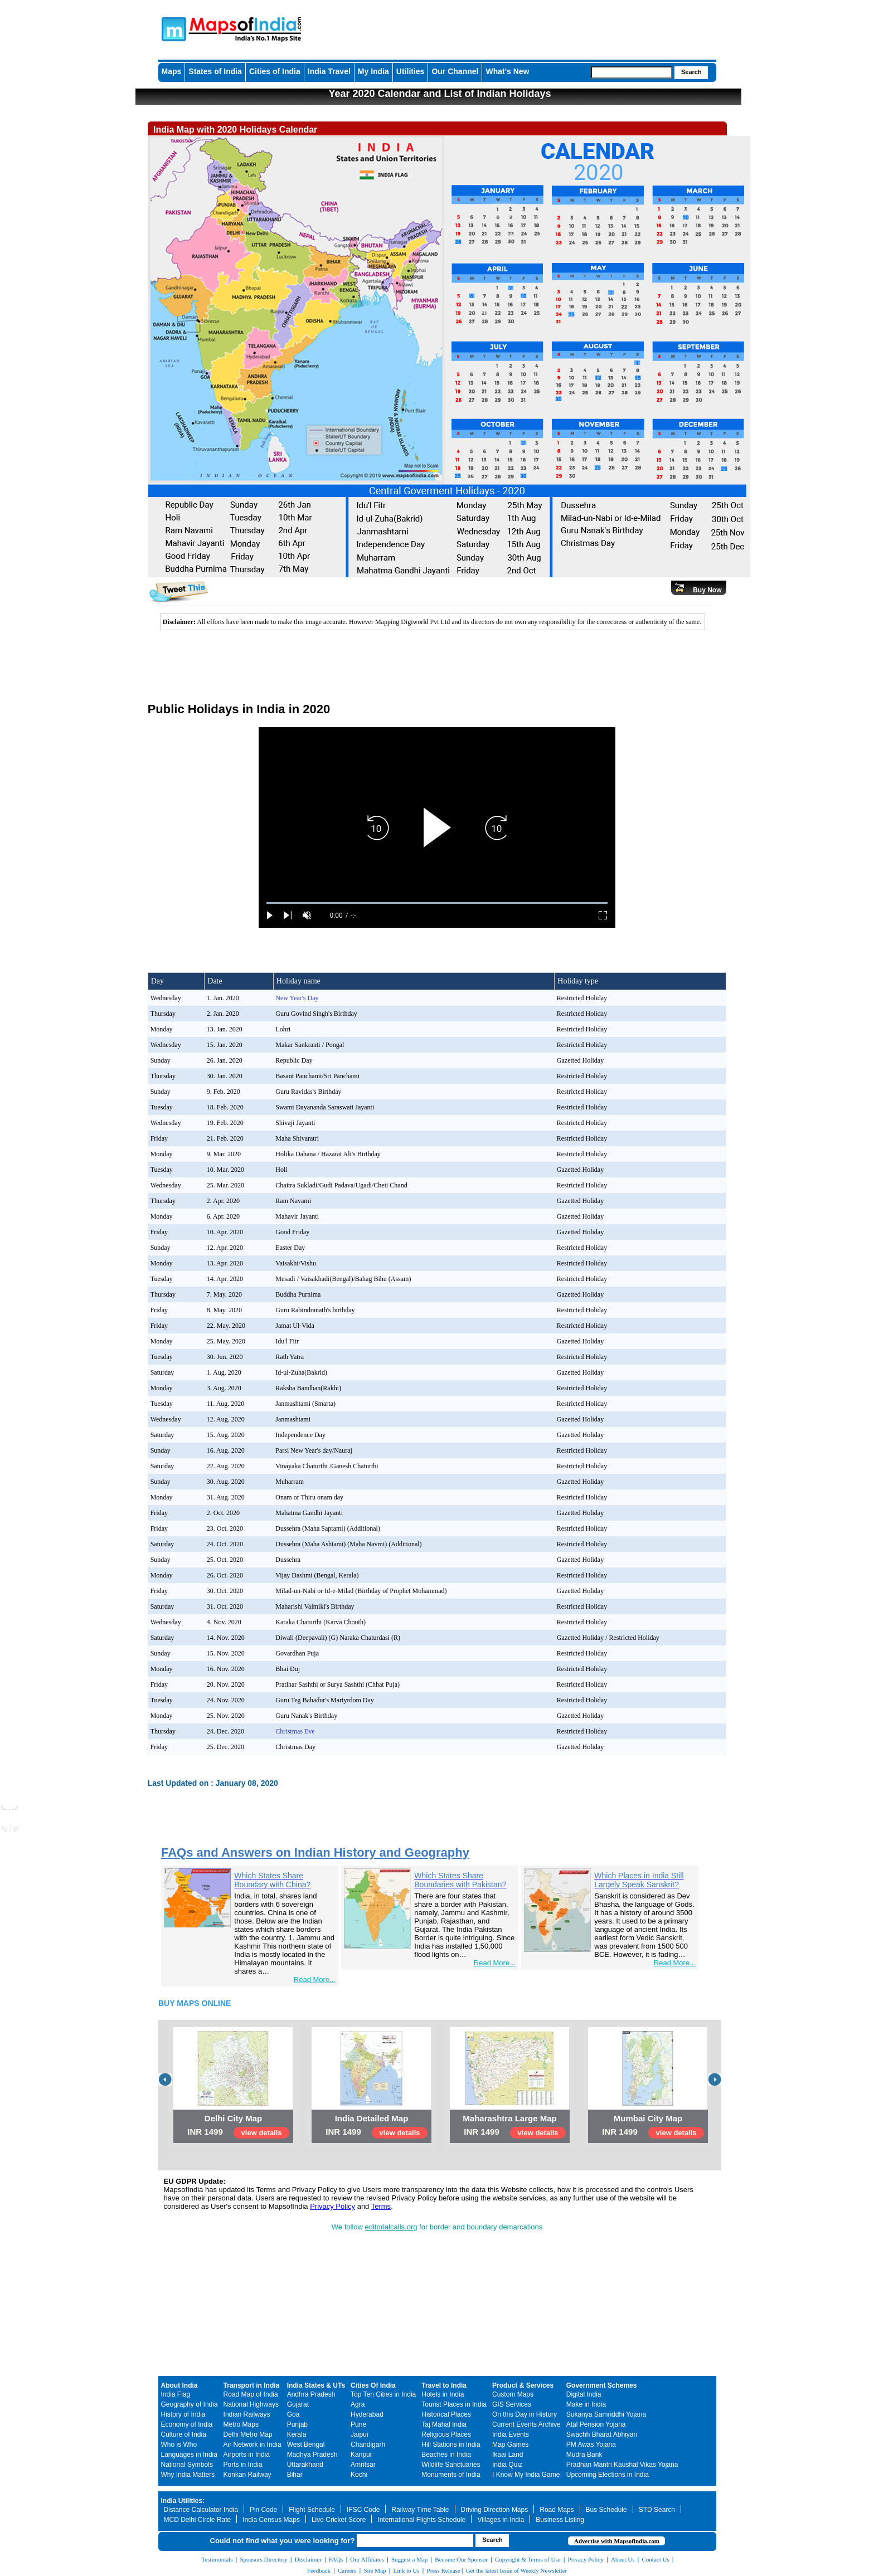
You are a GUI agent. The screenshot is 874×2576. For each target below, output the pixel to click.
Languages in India (189, 2454)
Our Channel (454, 71)
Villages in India (500, 2520)
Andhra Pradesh (311, 2394)
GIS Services (511, 2404)
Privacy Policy (332, 2206)
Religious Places (446, 2434)
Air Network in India (252, 2444)
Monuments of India (450, 2474)
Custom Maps (512, 2394)
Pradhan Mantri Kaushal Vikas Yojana (622, 2464)
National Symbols (187, 2464)
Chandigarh (368, 2444)
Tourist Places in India (454, 2404)
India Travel (329, 71)
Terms (381, 2206)
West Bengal (306, 2444)
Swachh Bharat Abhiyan (601, 2434)
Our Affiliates (367, 2559)
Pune (358, 2424)
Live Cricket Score (339, 2520)
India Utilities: (183, 2501)
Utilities (410, 71)
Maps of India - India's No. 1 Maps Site (172, 28)
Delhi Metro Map (248, 2434)
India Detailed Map (372, 2118)
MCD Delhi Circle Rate (197, 2520)
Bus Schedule (606, 2510)
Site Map (374, 2570)
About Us (622, 2559)
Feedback (319, 2570)
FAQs (336, 2559)
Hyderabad (367, 2414)
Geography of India (189, 2404)
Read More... (315, 1979)
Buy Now (707, 590)
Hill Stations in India (450, 2444)
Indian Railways (247, 2414)
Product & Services (522, 2385)
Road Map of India (251, 2394)
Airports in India (247, 2454)
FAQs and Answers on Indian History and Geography (315, 1852)
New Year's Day (296, 998)
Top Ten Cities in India (383, 2394)
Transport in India (252, 2385)
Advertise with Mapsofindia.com (616, 2541)
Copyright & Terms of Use (528, 2559)
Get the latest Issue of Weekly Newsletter (516, 2570)
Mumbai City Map (648, 2118)
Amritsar (363, 2464)
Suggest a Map (409, 2559)
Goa (293, 2414)
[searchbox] (631, 72)
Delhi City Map (233, 2118)
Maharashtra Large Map (509, 2118)
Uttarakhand (305, 2464)
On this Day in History (524, 2414)
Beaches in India (446, 2454)
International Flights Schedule (421, 2520)
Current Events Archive (526, 2424)
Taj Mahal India (444, 2424)
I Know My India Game (526, 2474)
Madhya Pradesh (312, 2454)
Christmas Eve (294, 1731)
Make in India (586, 2404)
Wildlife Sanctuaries (450, 2464)
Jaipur (360, 2434)
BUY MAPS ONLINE (194, 2003)
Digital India (583, 2394)
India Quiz (507, 2464)
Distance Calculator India (201, 2510)
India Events (510, 2434)
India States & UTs (316, 2385)
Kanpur (361, 2454)
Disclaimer (308, 2559)
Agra (358, 2404)
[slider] (437, 903)
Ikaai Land (507, 2454)
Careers (347, 2570)
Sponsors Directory (263, 2559)
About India (179, 2385)
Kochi (359, 2474)
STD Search (657, 2510)
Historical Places (446, 2414)
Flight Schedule (312, 2510)
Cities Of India (373, 2385)
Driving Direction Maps (494, 2510)
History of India (183, 2414)
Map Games (510, 2444)
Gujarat (298, 2404)
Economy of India (187, 2424)
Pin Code (263, 2510)
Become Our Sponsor (461, 2559)
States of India (215, 71)
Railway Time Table (420, 2510)
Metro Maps (241, 2424)
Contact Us (655, 2559)
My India (373, 71)
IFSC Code (363, 2510)
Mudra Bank (584, 2454)
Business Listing (560, 2520)
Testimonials (216, 2559)
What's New (507, 71)
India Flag (176, 2394)
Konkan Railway (247, 2474)
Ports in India (243, 2464)
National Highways (251, 2404)
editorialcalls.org (391, 2227)
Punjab (297, 2424)
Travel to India (444, 2385)
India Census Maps (271, 2520)
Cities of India (274, 71)
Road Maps (557, 2510)
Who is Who (179, 2444)
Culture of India (183, 2434)
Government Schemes (601, 2385)
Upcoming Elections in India (607, 2474)
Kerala (297, 2434)
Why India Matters (188, 2474)
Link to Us (407, 2570)
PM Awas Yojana (591, 2444)
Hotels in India (442, 2394)
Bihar (295, 2474)
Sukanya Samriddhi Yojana (606, 2414)
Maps (172, 71)
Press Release (443, 2570)
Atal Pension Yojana (596, 2424)
